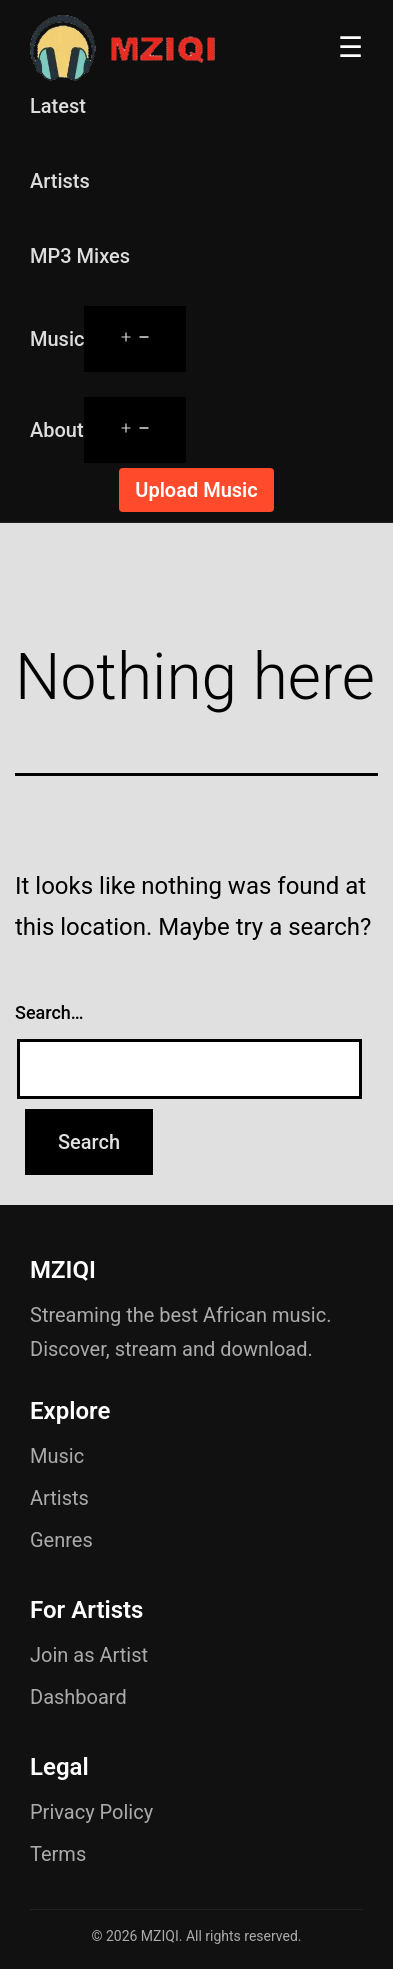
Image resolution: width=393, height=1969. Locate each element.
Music (57, 339)
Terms (58, 1854)
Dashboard (78, 1697)
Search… (49, 1012)
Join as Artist (89, 1655)
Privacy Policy (91, 1812)
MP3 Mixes (80, 256)
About (57, 430)
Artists (60, 181)
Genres (61, 1540)
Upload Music (196, 490)
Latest (58, 106)
